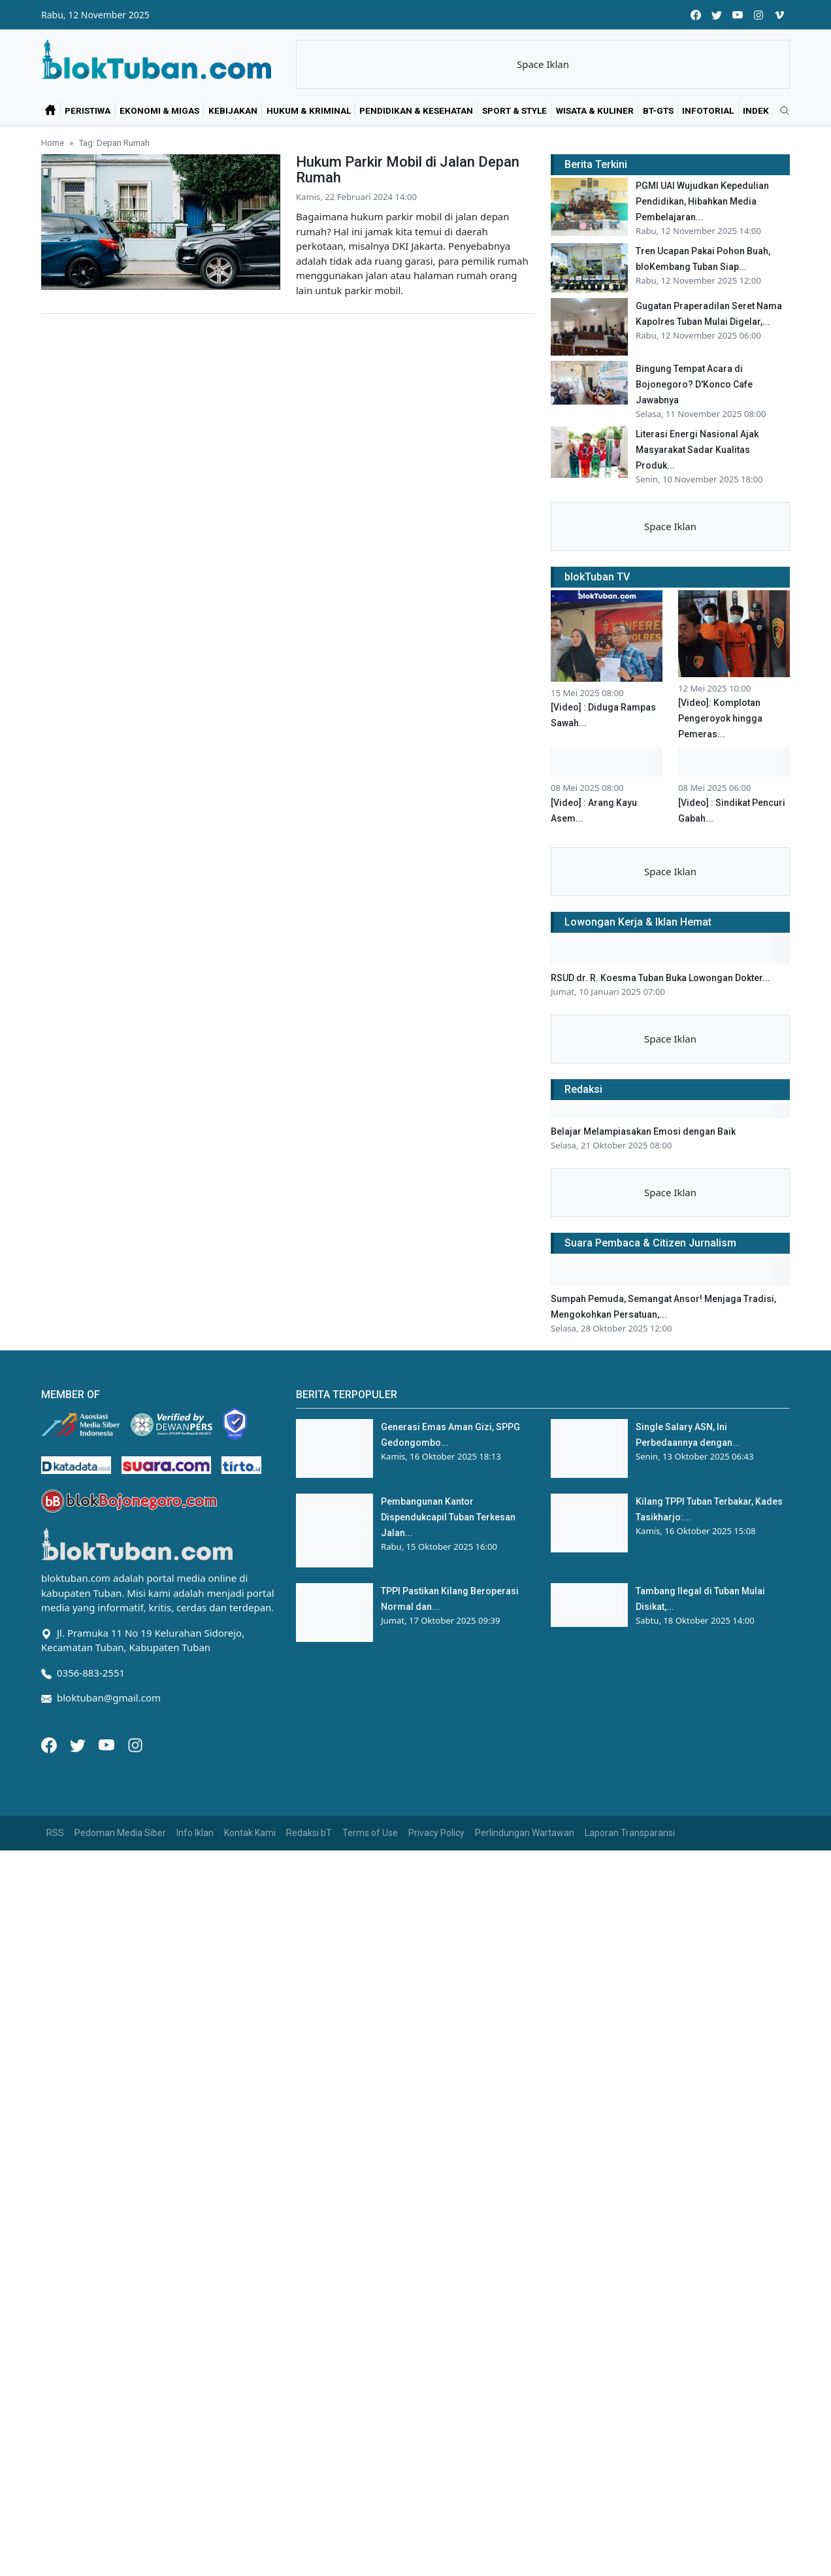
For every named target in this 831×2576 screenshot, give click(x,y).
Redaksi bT (309, 1833)
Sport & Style (514, 110)
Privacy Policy (436, 1833)
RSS (55, 1833)
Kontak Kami (250, 1833)
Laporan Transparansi (630, 1833)
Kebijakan (232, 110)
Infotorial (708, 110)
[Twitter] (79, 1743)
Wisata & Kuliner (595, 110)
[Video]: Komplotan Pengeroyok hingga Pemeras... (720, 718)
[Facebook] (50, 1743)
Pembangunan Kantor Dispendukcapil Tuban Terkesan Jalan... (448, 1517)
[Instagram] (135, 1743)
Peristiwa (87, 110)
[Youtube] (108, 1743)
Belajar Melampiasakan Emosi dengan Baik (643, 1131)
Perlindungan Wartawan (524, 1833)
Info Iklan (195, 1833)
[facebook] (695, 15)
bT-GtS (658, 110)
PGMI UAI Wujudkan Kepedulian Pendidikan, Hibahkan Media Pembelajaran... (702, 201)
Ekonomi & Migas (159, 110)
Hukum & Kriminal (309, 110)
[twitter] (716, 15)
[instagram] (758, 15)
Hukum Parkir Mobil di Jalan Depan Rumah (407, 170)
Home (52, 142)
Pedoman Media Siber (120, 1833)
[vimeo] (779, 15)
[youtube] (737, 15)
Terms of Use (370, 1833)
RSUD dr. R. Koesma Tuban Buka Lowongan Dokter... (660, 978)
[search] (780, 111)
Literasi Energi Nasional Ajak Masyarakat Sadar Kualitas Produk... (697, 450)
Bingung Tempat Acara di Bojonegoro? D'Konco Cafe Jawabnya (694, 384)
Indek (756, 110)
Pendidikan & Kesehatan (416, 110)
